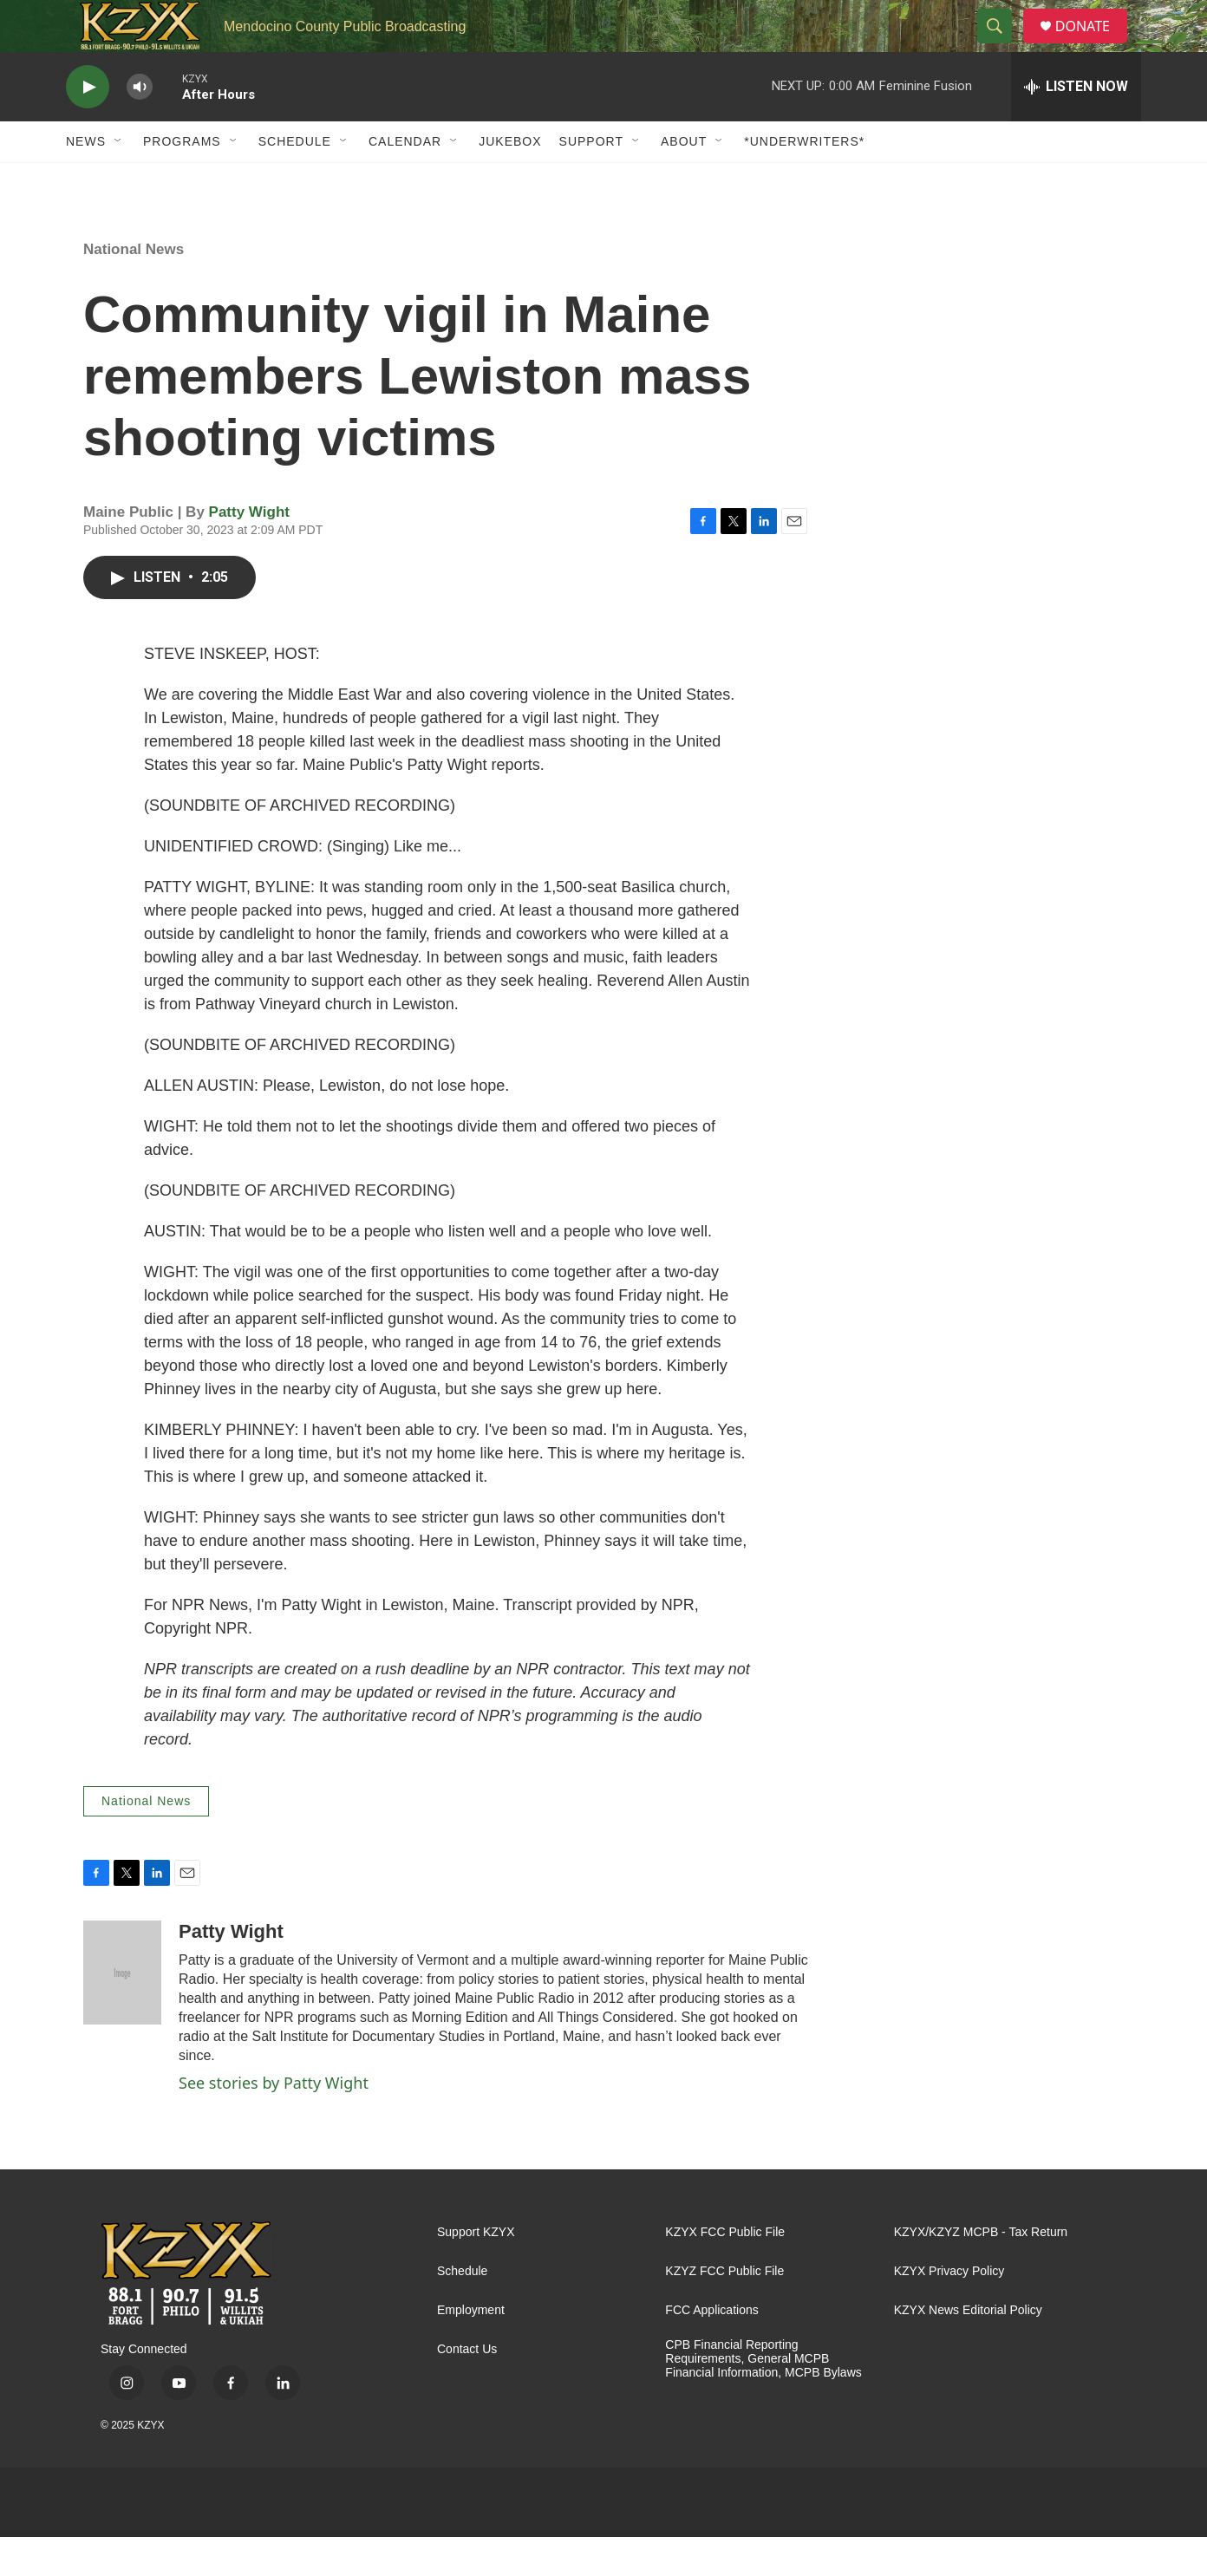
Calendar (405, 180)
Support (591, 180)
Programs (182, 180)
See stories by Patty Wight (274, 2121)
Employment (471, 2349)
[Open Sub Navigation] (119, 180)
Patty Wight (249, 551)
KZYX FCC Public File (725, 2271)
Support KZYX (476, 2271)
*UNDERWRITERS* (804, 180)
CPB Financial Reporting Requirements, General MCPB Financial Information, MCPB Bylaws (763, 2397)
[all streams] (1076, 125)
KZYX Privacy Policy (949, 2310)
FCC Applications (711, 2349)
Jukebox (510, 180)
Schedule (294, 180)
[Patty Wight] (122, 2012)
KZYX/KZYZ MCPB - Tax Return (980, 2271)
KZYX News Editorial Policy (968, 2349)
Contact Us (467, 2388)
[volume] (139, 126)
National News (133, 288)
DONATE (1093, 45)
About (684, 180)
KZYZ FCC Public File (724, 2310)
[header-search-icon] (1001, 46)
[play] (87, 126)
